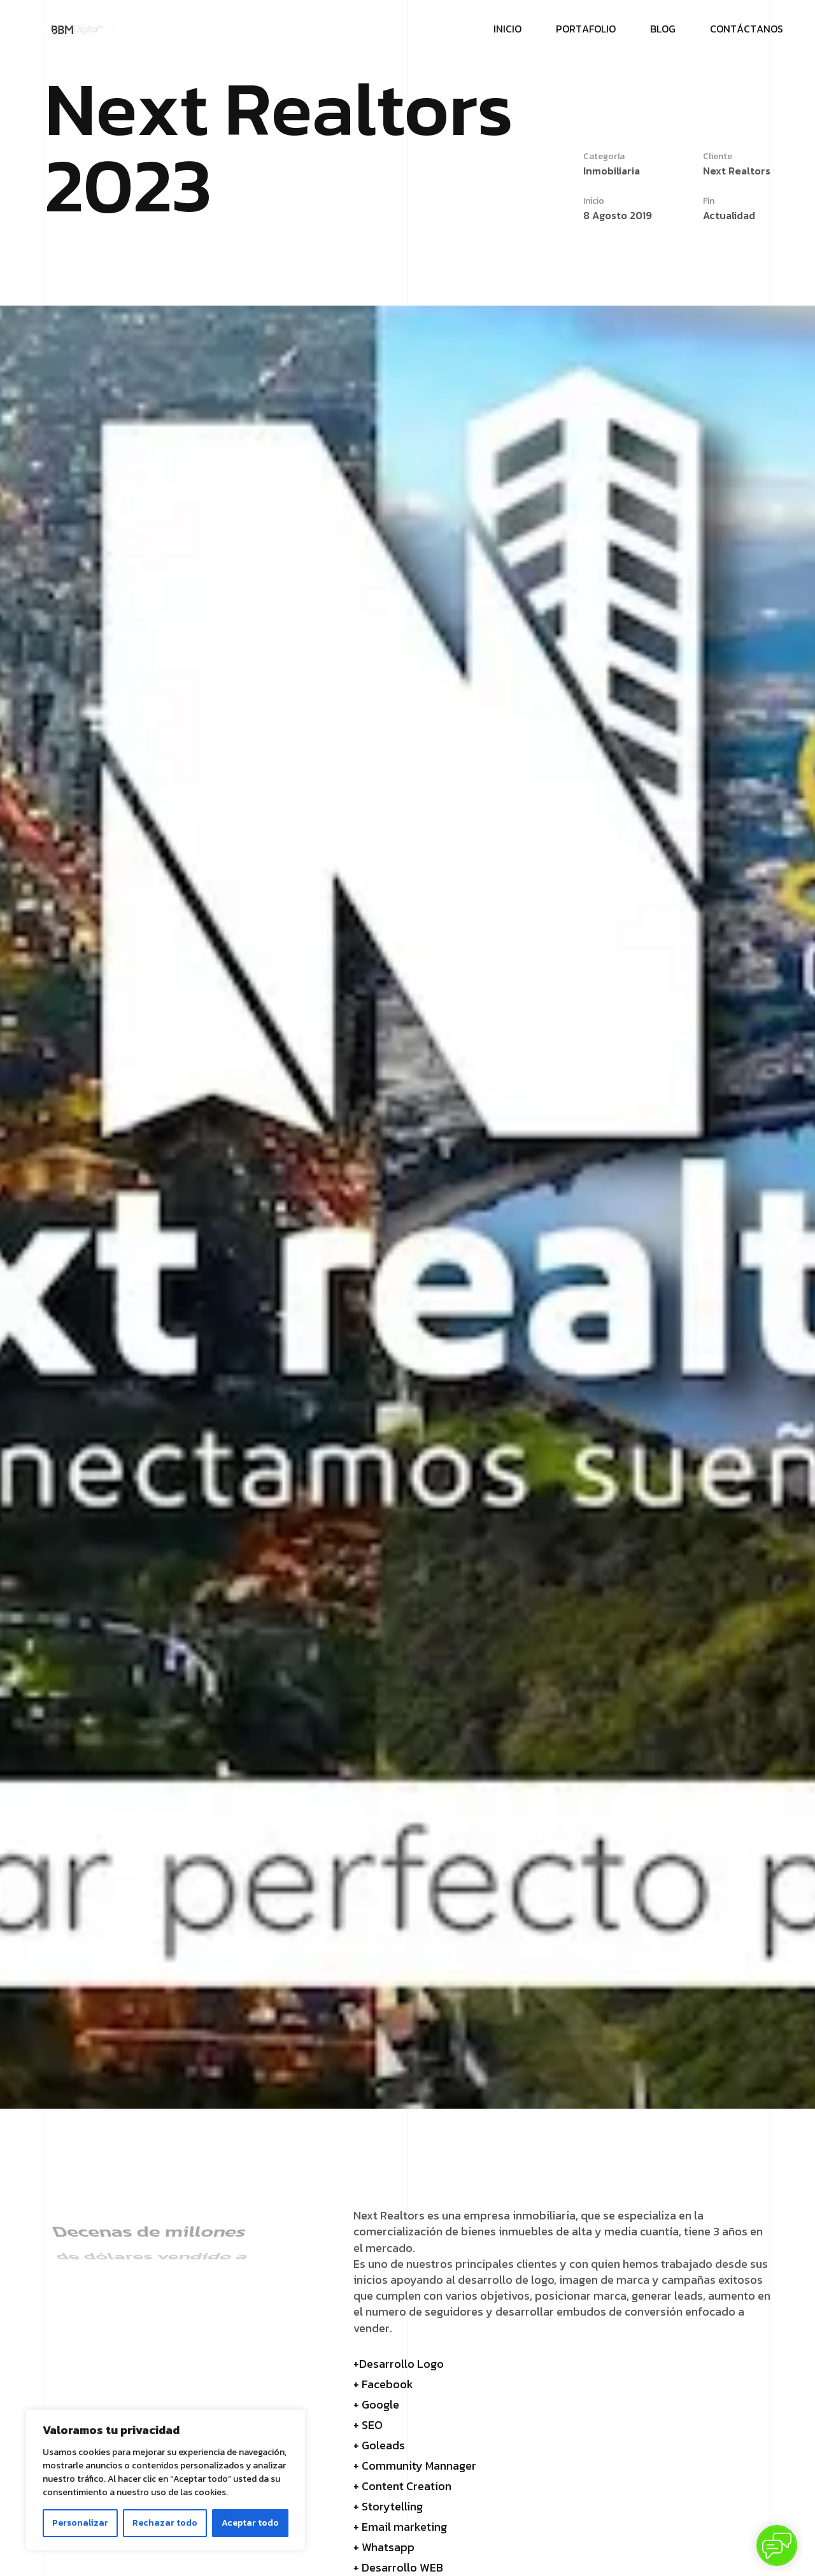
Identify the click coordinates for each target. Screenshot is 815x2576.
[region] (165, 2480)
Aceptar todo (250, 2523)
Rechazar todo (164, 2523)
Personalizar (80, 2523)
